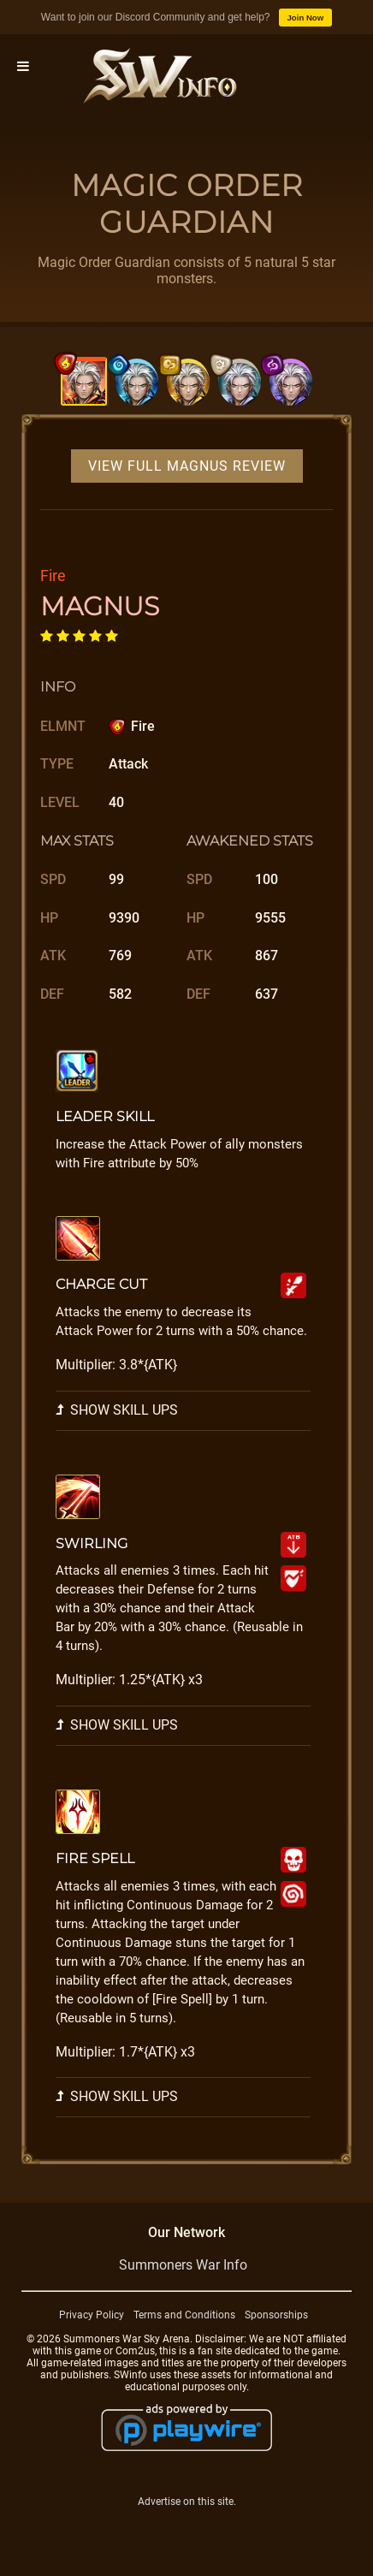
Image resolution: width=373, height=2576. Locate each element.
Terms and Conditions (184, 2315)
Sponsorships (276, 2315)
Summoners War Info (183, 2265)
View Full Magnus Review (187, 466)
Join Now (305, 17)
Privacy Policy (91, 2315)
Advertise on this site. (187, 2502)
